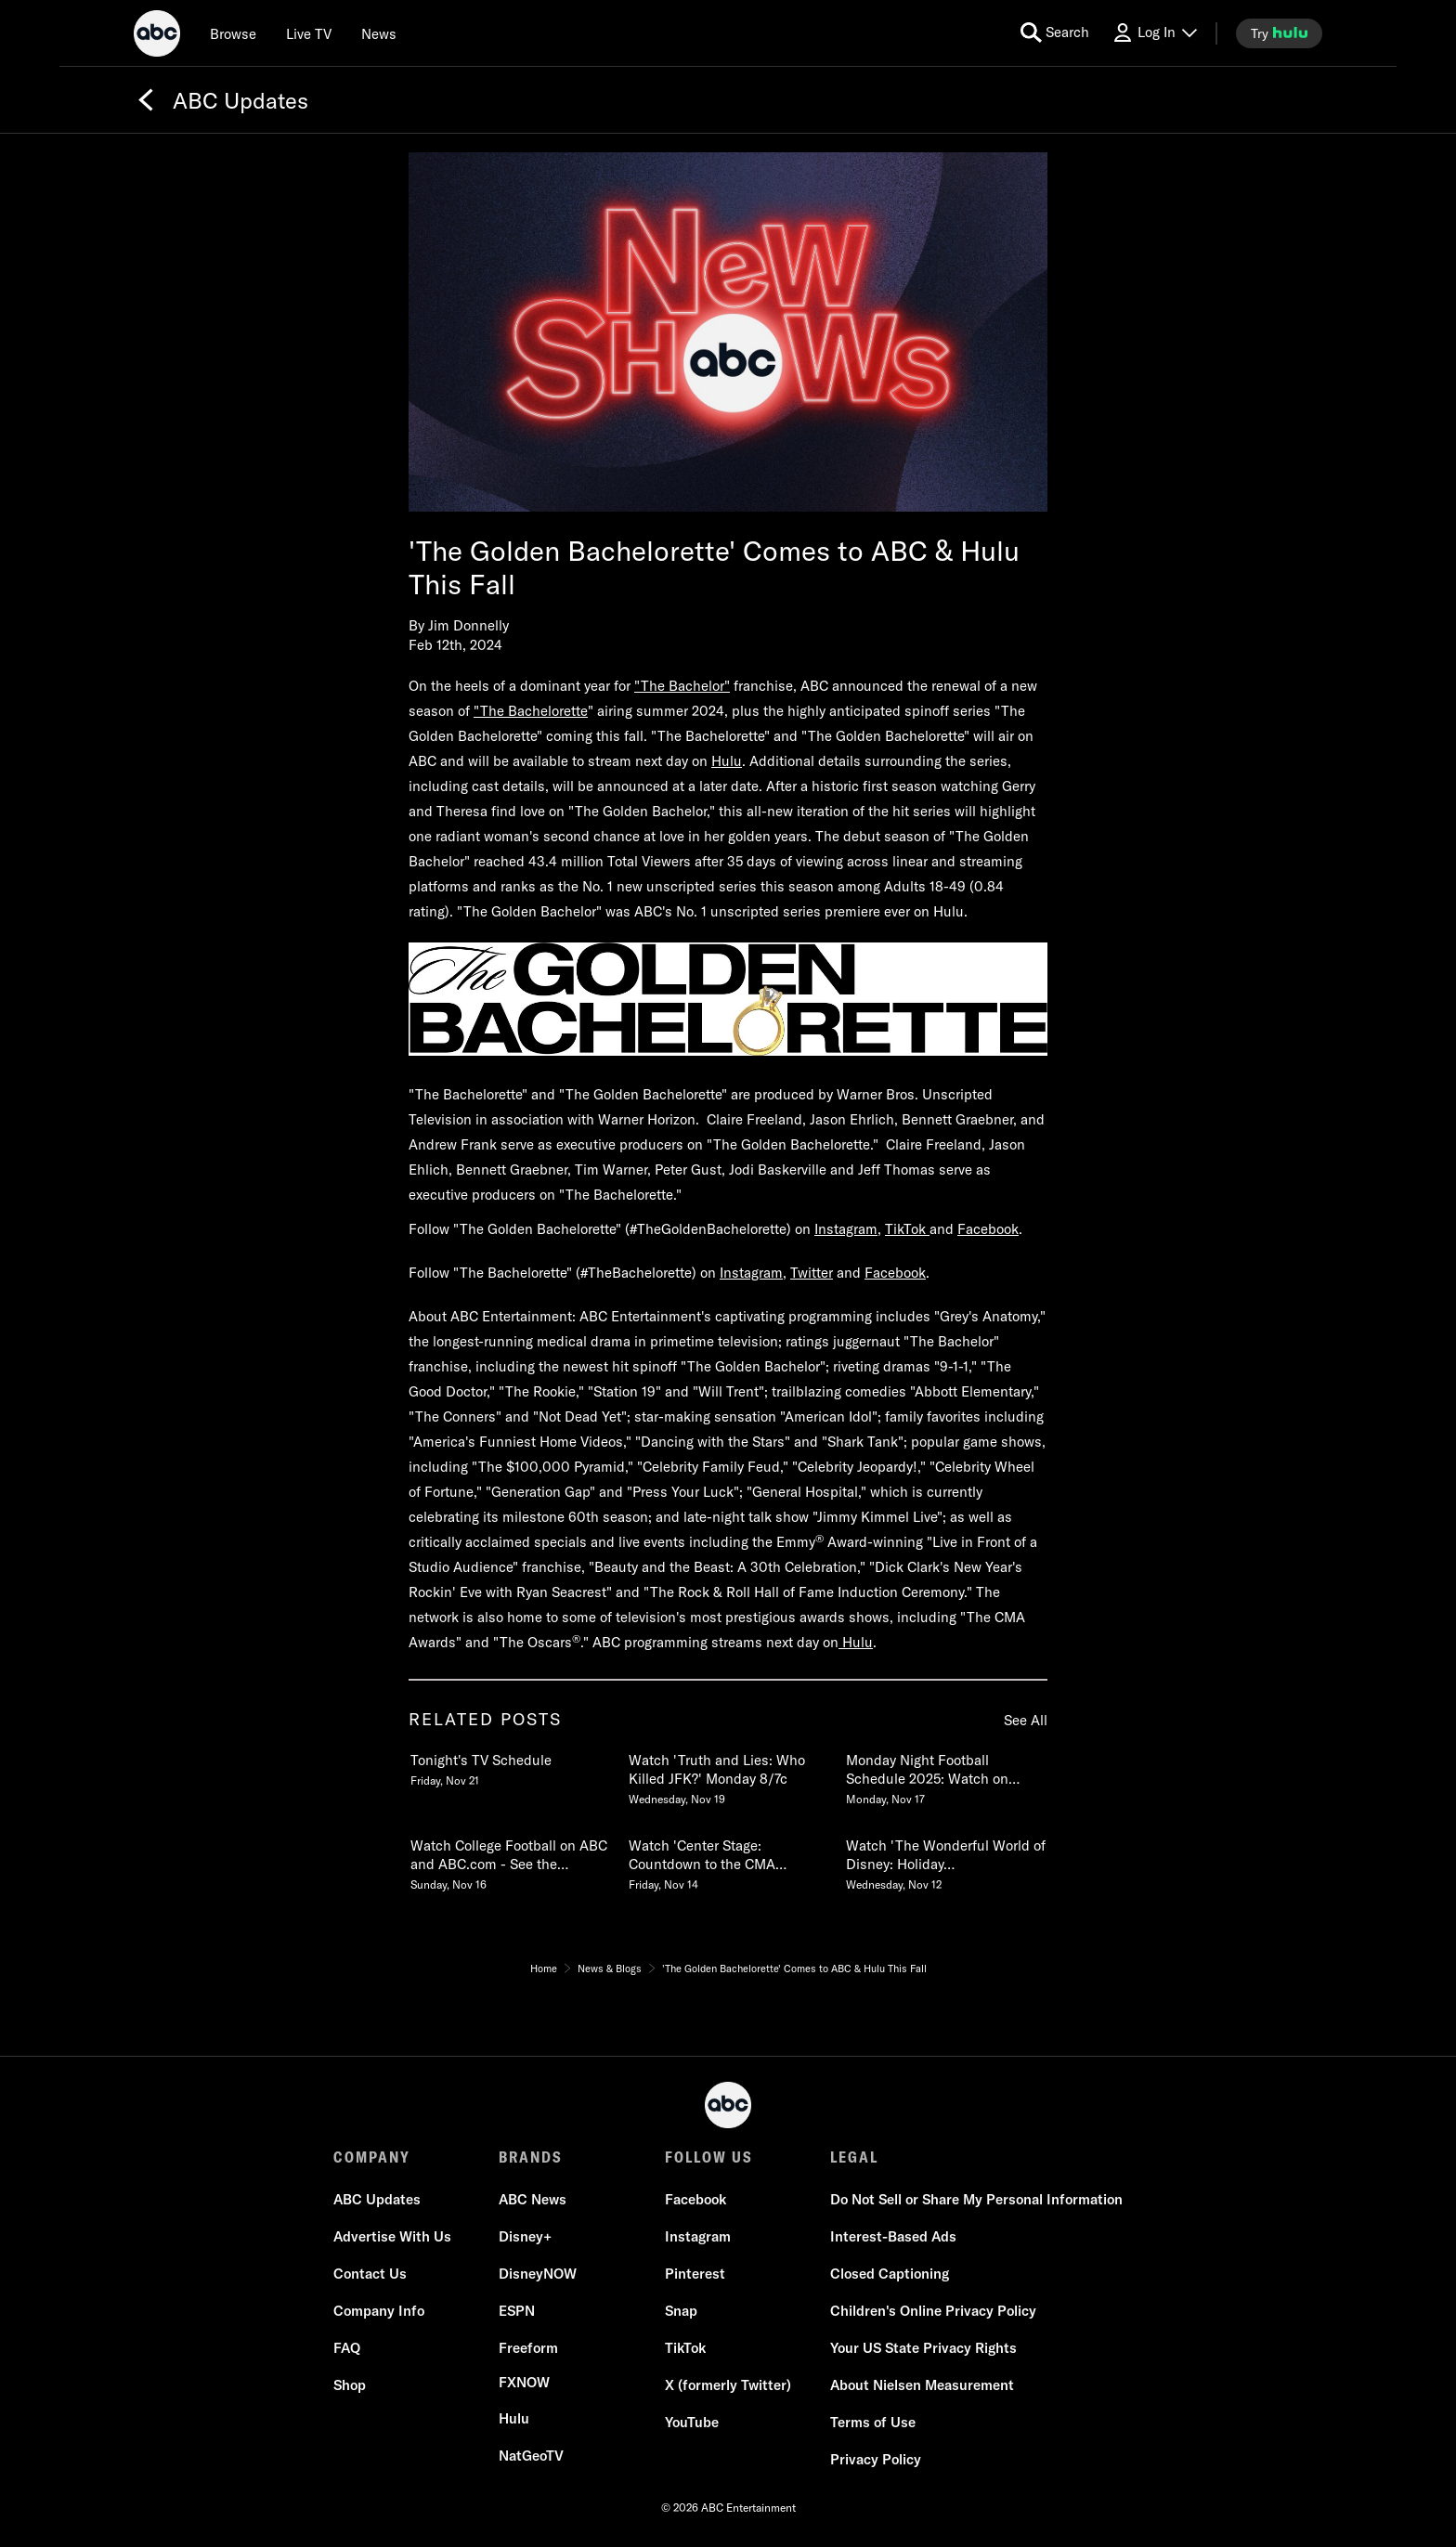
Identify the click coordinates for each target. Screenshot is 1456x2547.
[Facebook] (695, 2199)
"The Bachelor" (682, 686)
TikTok (907, 1229)
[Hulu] (514, 2419)
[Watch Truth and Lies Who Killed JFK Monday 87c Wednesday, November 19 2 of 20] (728, 1775)
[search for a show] (1054, 33)
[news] (378, 33)
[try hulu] (1279, 33)
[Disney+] (525, 2237)
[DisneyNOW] (538, 2274)
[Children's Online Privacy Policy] (933, 2311)
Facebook (988, 1229)
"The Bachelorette (531, 711)
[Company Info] (378, 2311)
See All (1025, 1720)
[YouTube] (692, 2422)
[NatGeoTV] (531, 2456)
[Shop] (349, 2385)
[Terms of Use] (873, 2422)
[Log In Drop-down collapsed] (1154, 33)
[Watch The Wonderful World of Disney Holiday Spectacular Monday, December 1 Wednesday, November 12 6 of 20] (945, 1860)
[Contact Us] (370, 2274)
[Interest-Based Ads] (893, 2237)
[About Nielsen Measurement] (922, 2385)
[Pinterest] (695, 2274)
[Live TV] (309, 33)
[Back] (146, 100)
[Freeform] (528, 2348)
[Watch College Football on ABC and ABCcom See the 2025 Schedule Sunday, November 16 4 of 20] (510, 1860)
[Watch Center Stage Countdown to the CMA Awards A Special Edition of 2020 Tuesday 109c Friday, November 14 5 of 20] (728, 1860)
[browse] (233, 33)
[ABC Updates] (377, 2199)
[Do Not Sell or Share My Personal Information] (976, 2199)
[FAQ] (346, 2348)
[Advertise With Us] (392, 2237)
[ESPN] (517, 2311)
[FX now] (524, 2382)
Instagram (846, 1229)
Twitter (811, 1272)
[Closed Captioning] (889, 2274)
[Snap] (681, 2311)
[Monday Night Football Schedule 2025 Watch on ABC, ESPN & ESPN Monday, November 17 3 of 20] (945, 1775)
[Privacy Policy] (875, 2459)
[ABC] (157, 36)
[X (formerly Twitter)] (728, 2385)
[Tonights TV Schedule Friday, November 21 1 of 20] (510, 1766)
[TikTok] (685, 2348)
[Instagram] (698, 2237)
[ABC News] (532, 2199)
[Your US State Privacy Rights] (923, 2348)
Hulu (726, 761)
